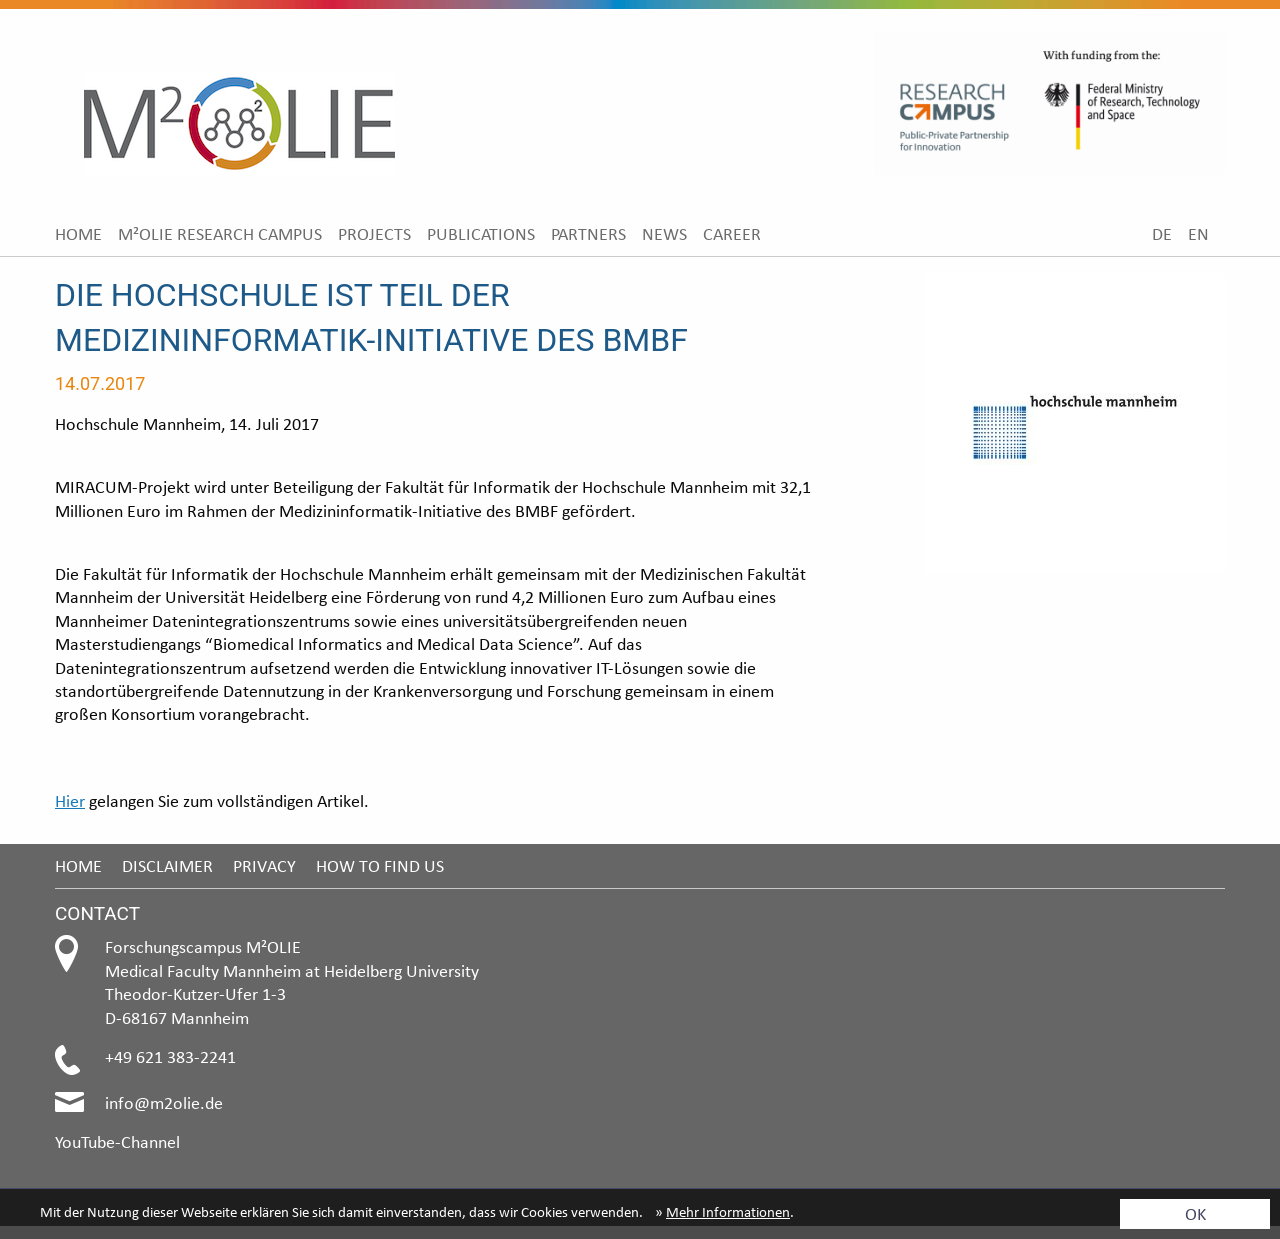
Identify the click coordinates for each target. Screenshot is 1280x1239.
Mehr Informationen (728, 1212)
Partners (588, 233)
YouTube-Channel (117, 1141)
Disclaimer (167, 865)
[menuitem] (78, 233)
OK (1195, 1213)
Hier (70, 800)
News (664, 233)
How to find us (380, 865)
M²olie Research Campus (220, 233)
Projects (374, 233)
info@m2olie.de (164, 1102)
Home (78, 233)
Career (732, 233)
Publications (481, 233)
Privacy (264, 865)
